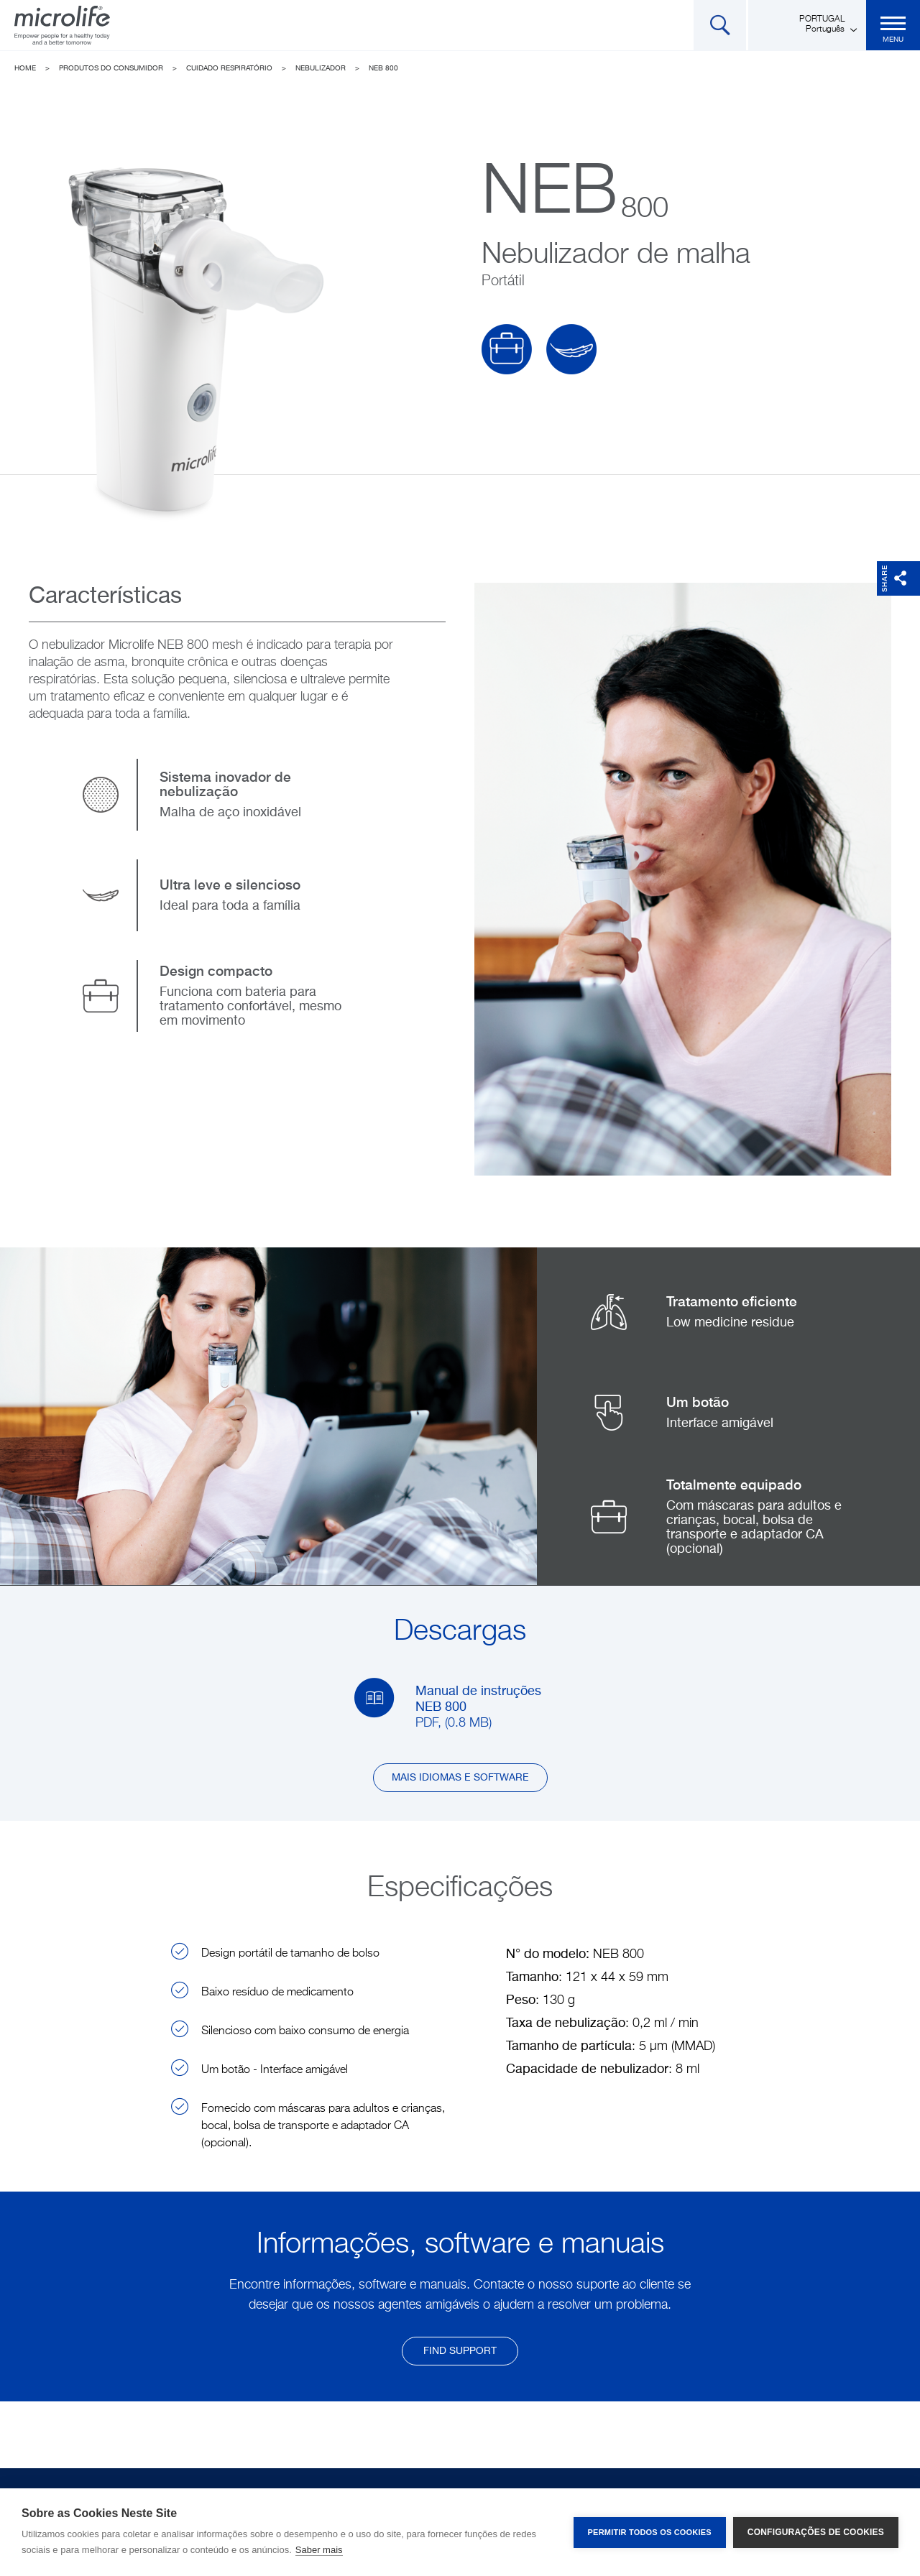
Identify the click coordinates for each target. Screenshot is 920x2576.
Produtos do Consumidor (111, 68)
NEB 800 (383, 68)
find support (460, 2351)
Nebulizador (320, 68)
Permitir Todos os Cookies (650, 2532)
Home (25, 68)
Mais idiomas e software (460, 1778)
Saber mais (319, 2549)
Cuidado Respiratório (229, 68)
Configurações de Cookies (816, 2532)
